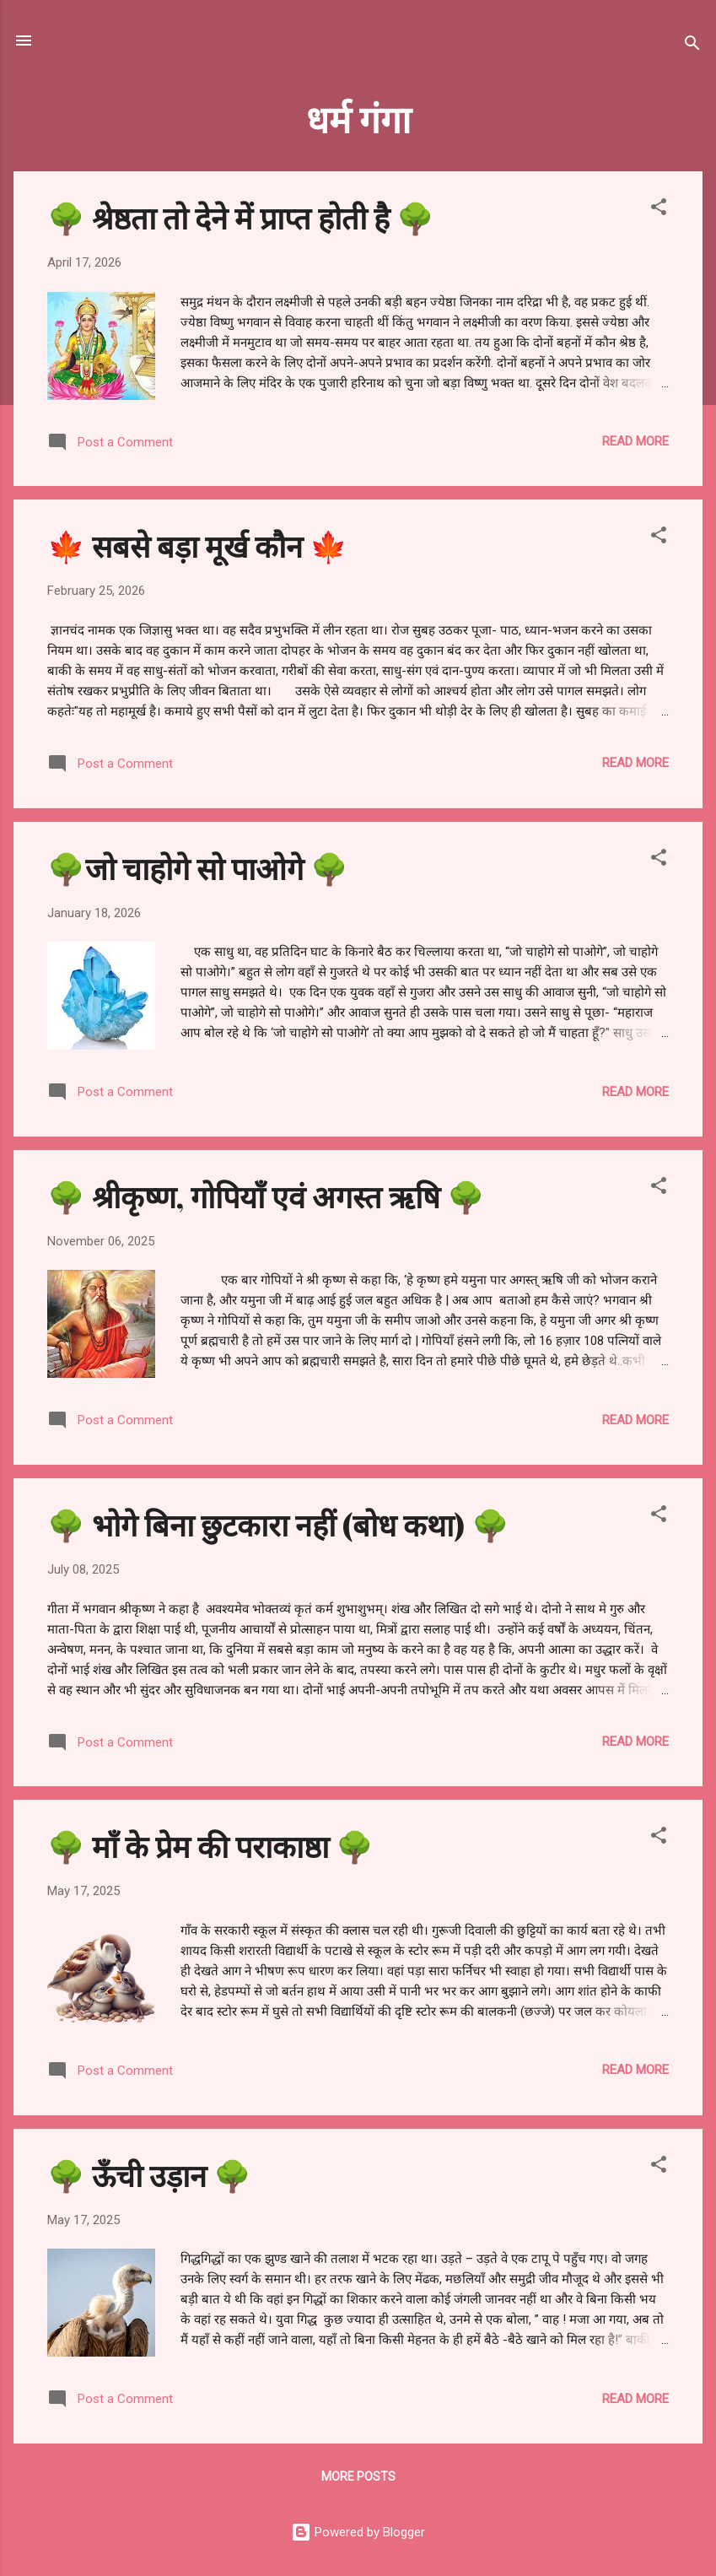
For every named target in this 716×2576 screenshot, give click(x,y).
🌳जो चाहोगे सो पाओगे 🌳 (197, 867)
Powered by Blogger (358, 2532)
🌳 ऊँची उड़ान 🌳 (149, 2174)
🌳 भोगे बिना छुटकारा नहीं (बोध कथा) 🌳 (278, 1524)
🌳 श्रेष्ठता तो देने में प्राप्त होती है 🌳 (240, 217)
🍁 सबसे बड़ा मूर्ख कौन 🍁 (197, 545)
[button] (659, 210)
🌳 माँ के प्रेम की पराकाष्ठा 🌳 (210, 1845)
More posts (358, 2476)
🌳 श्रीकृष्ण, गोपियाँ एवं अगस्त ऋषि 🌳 (266, 1195)
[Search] (692, 46)
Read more (635, 441)
